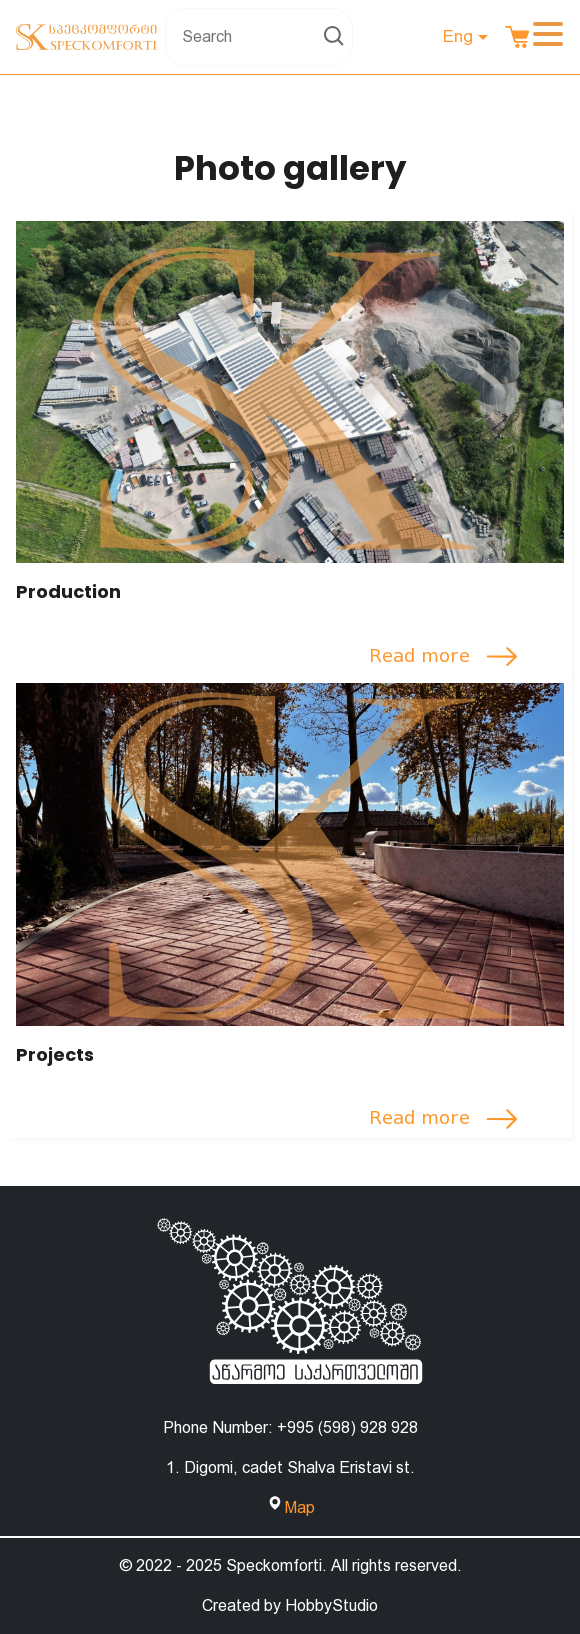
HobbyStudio (331, 1605)
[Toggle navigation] (548, 37)
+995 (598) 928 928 (347, 1427)
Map (300, 1507)
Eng (458, 36)
